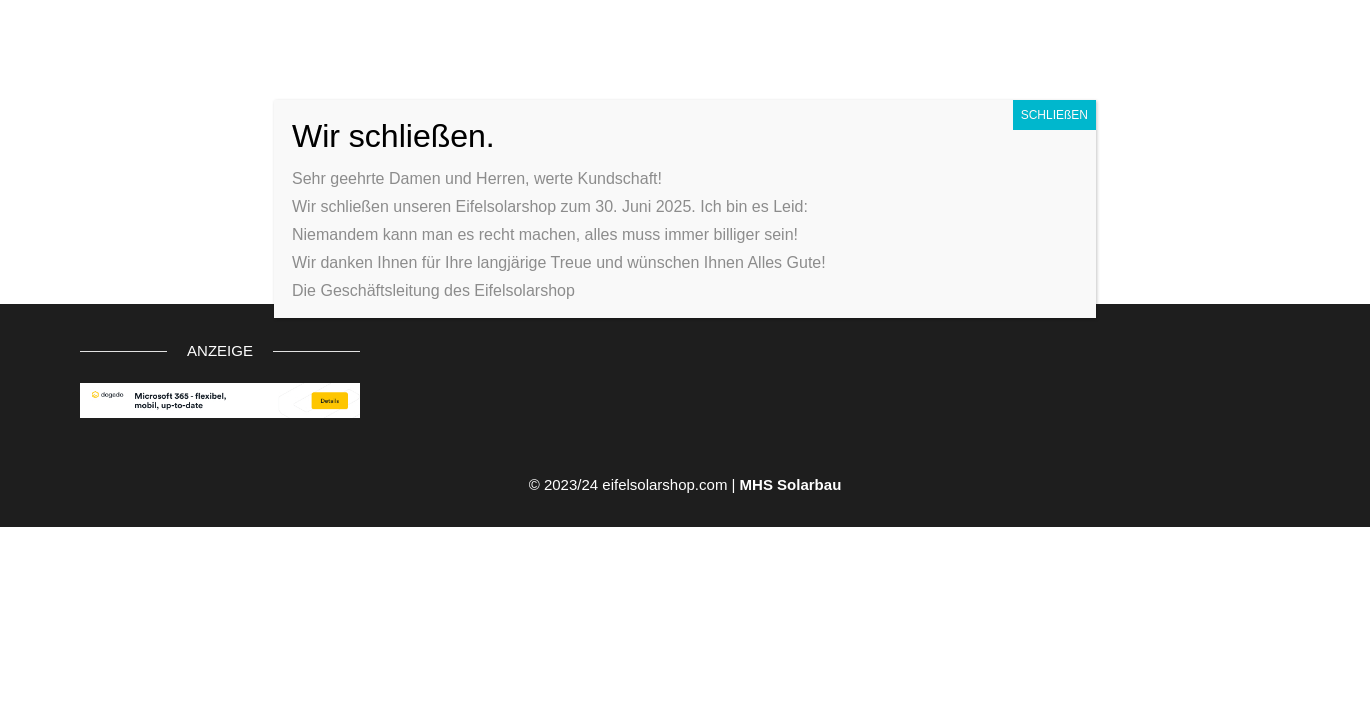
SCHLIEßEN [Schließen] (1054, 115)
